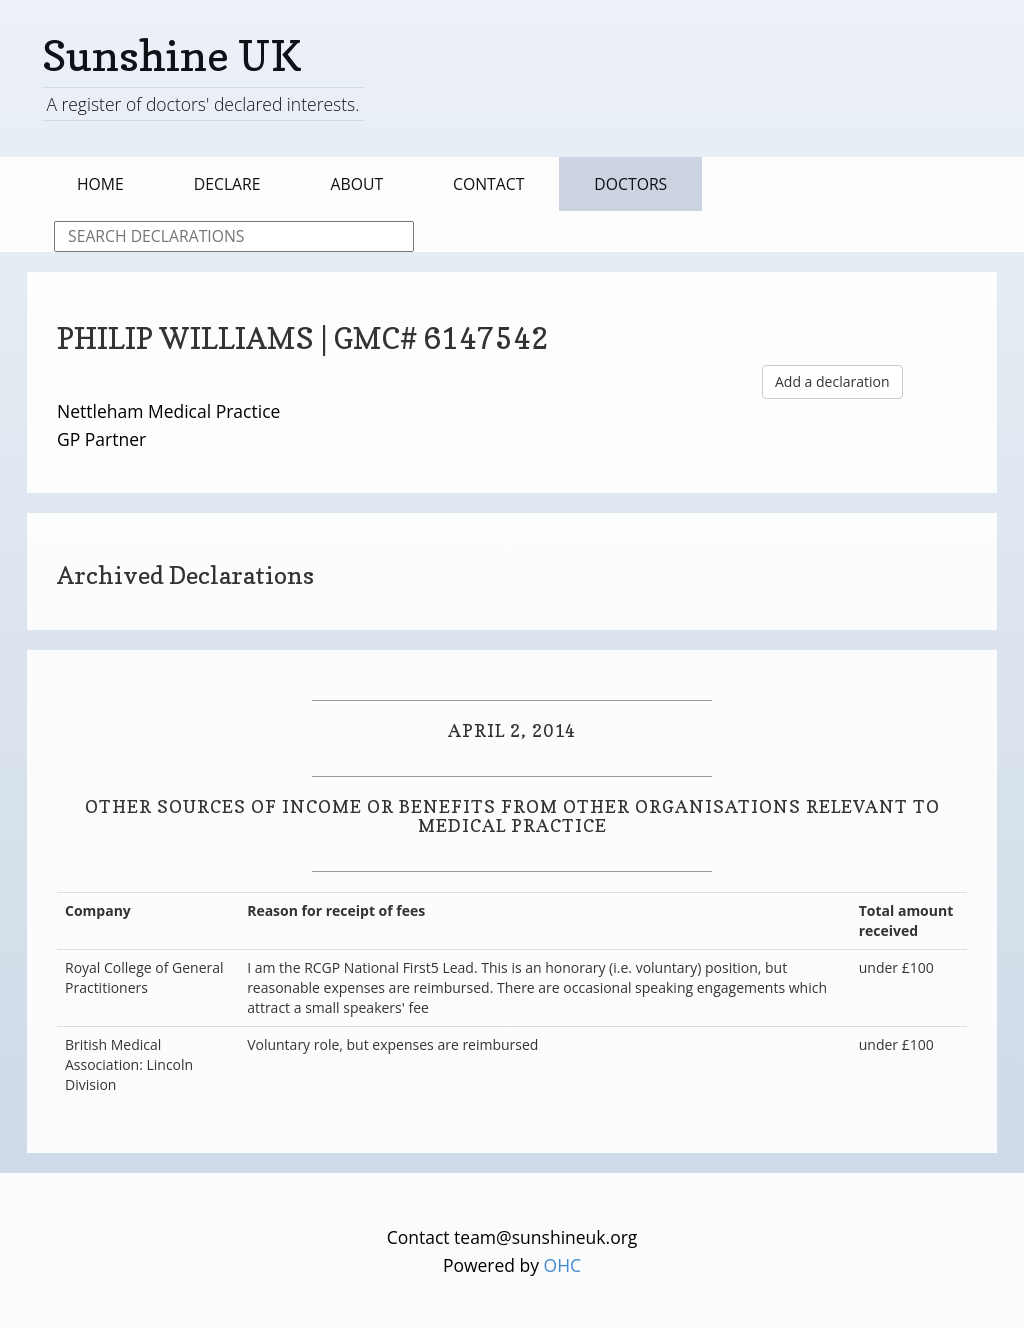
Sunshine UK (172, 55)
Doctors (630, 184)
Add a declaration (832, 381)
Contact (488, 184)
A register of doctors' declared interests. (202, 104)
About (357, 184)
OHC (563, 1265)
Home (100, 184)
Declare (227, 184)
